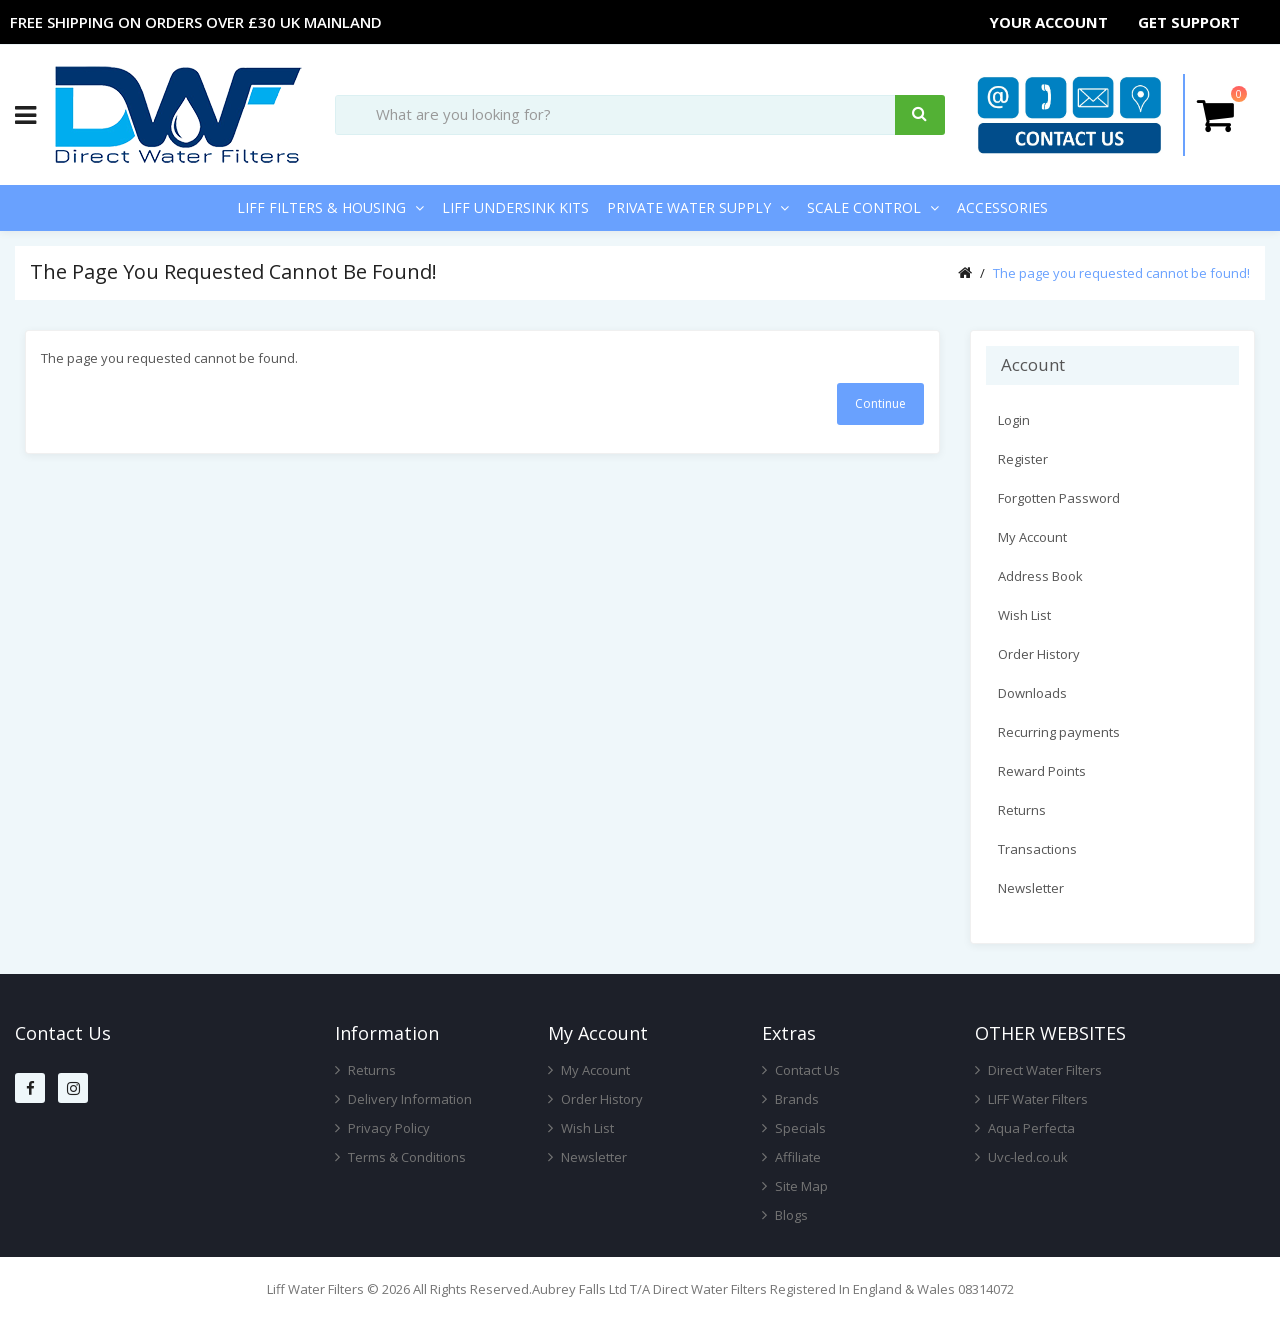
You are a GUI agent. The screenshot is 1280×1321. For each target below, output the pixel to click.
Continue (880, 403)
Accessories (1002, 207)
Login (1014, 420)
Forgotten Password (1059, 498)
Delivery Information (403, 1099)
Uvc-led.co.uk (1021, 1157)
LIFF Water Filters (1031, 1099)
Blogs (785, 1215)
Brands (790, 1099)
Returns (1022, 810)
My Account (1032, 537)
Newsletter (1031, 888)
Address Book (1040, 576)
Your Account (1050, 22)
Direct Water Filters (1038, 1070)
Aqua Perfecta (1025, 1128)
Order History (1039, 654)
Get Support (1189, 22)
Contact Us (801, 1070)
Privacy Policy (382, 1128)
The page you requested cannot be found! (1121, 273)
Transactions (1037, 849)
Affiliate (791, 1157)
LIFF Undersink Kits (515, 207)
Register (1023, 459)
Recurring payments (1059, 732)
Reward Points (1042, 771)
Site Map (795, 1186)
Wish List (1024, 615)
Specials (794, 1128)
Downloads (1032, 693)
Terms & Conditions (400, 1157)
